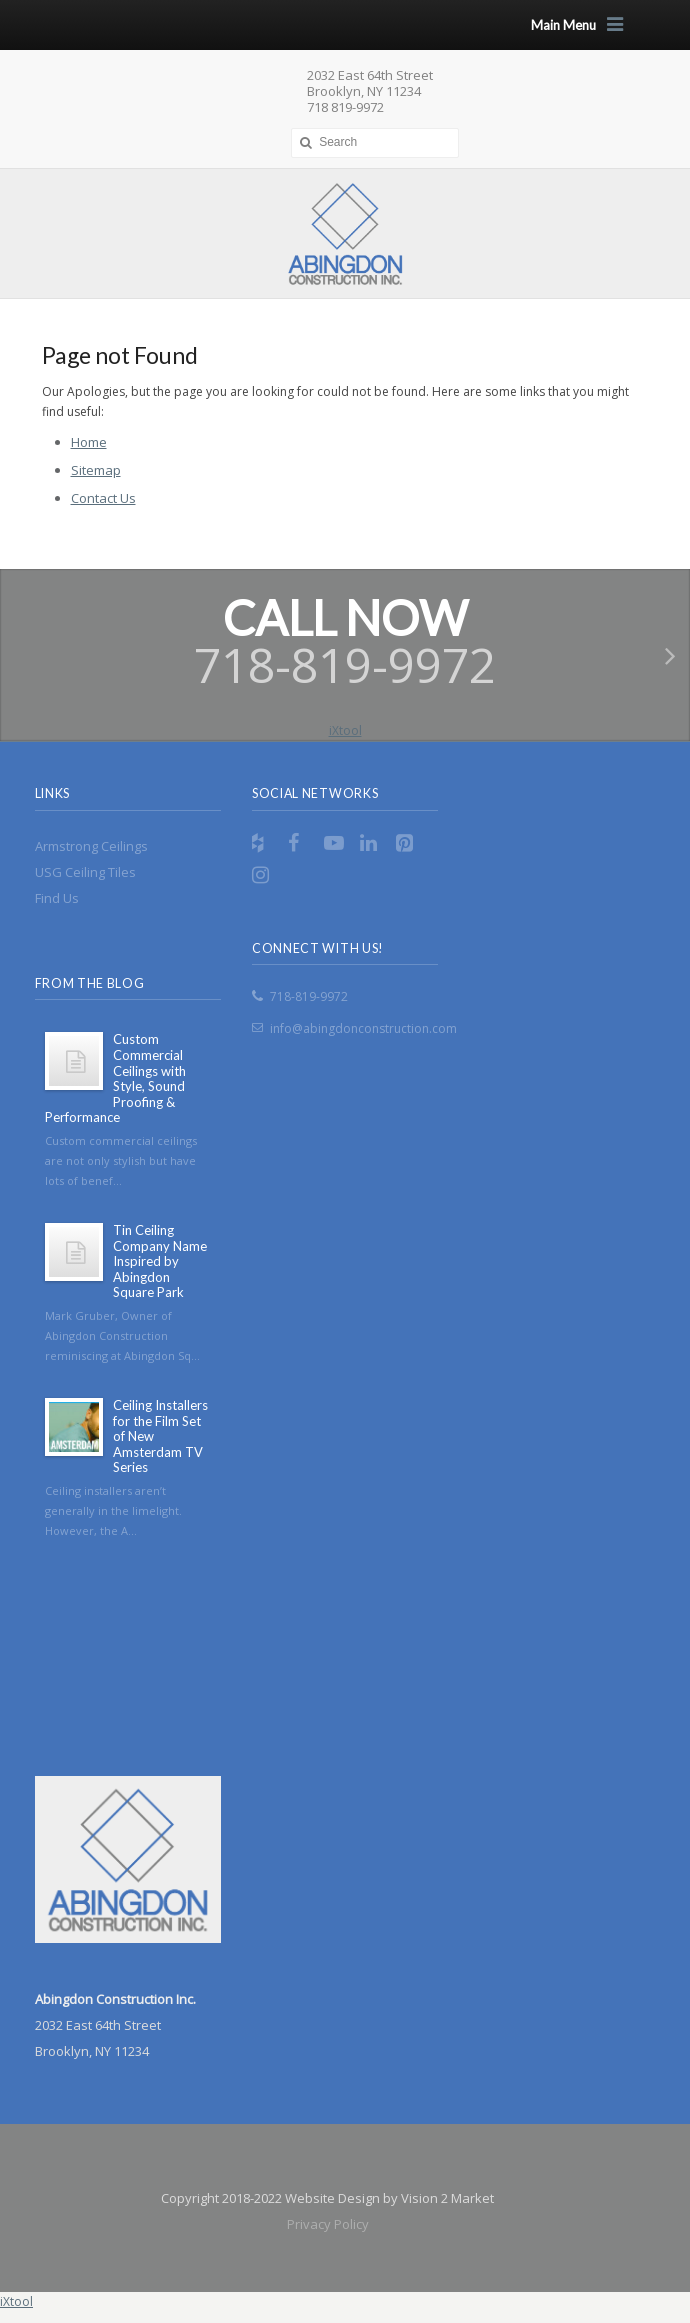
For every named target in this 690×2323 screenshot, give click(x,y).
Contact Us (103, 498)
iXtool (345, 730)
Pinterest (408, 843)
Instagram (264, 875)
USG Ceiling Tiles (85, 872)
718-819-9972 (309, 996)
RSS (264, 843)
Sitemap (96, 470)
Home (89, 442)
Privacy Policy (328, 2224)
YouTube (336, 843)
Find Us (57, 898)
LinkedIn (372, 843)
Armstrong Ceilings (91, 846)
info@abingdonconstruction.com (363, 1028)
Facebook (300, 843)
